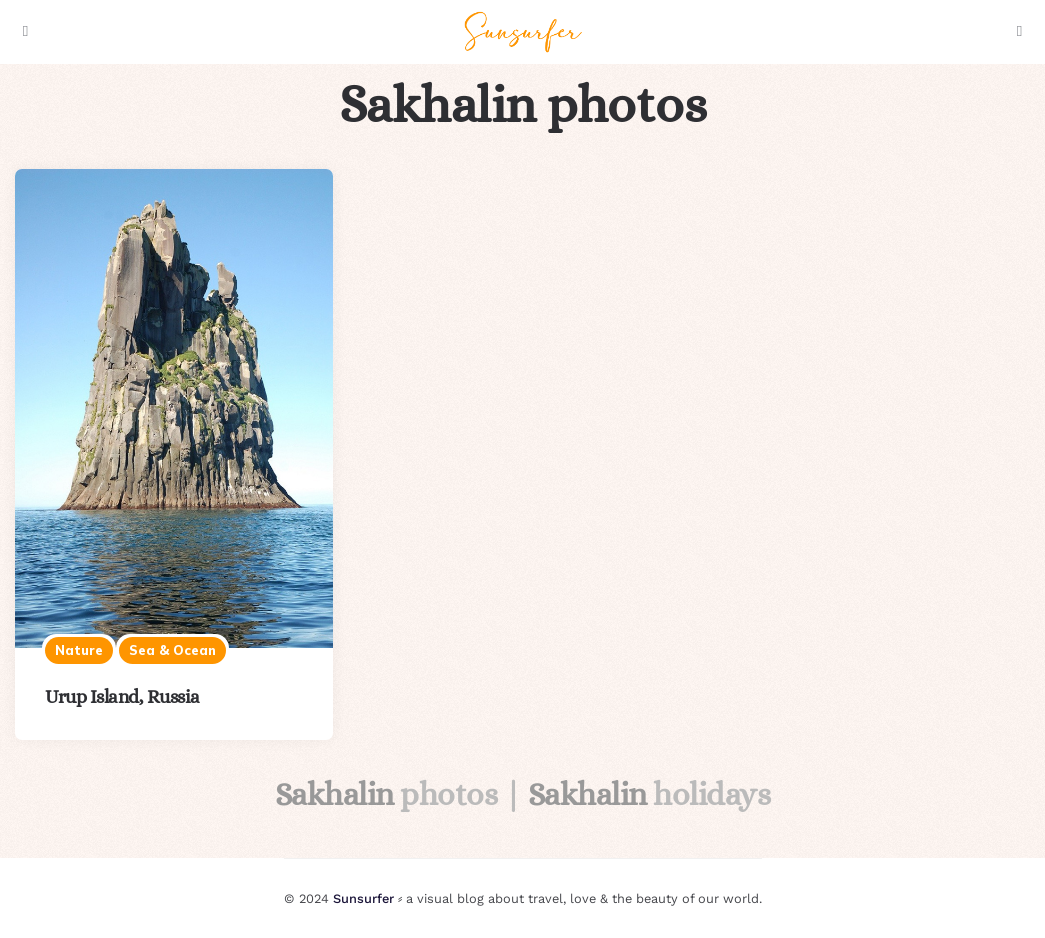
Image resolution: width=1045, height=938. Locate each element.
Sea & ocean (172, 650)
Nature (79, 650)
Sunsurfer (363, 898)
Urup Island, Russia (122, 696)
